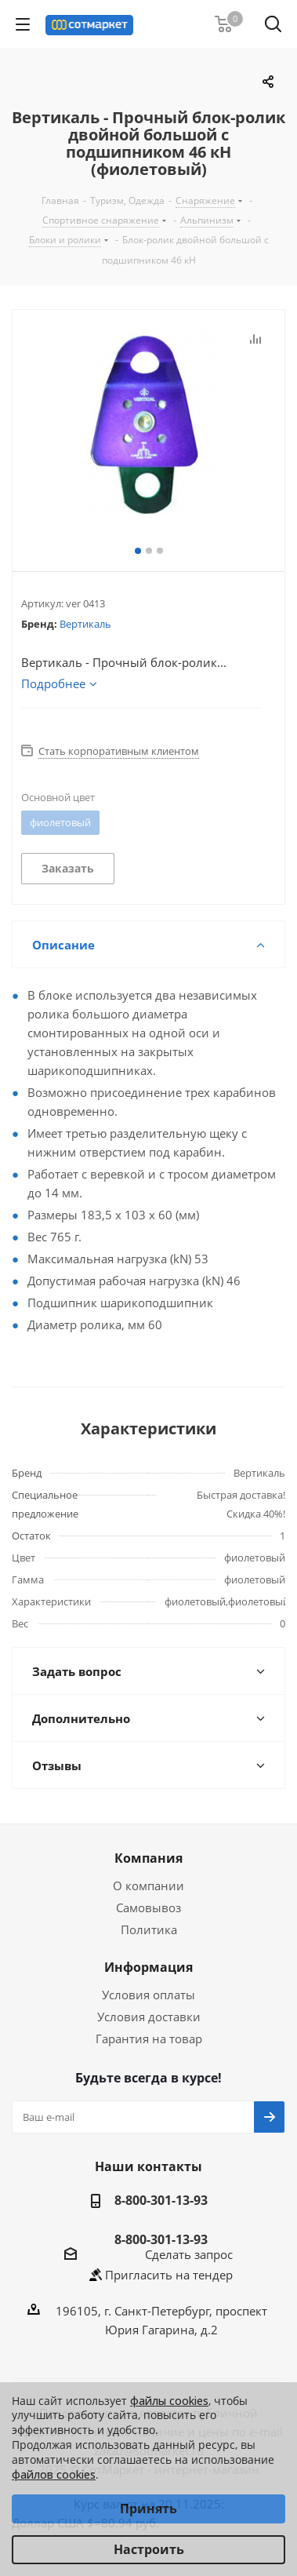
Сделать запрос (189, 2254)
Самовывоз (148, 1907)
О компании (148, 1885)
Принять (148, 2508)
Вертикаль (85, 624)
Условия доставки (149, 2016)
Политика (149, 1929)
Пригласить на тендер (169, 2275)
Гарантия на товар (149, 2038)
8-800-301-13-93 (161, 2200)
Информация (148, 1967)
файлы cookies (169, 2400)
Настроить (149, 2549)
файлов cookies (54, 2474)
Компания (148, 1858)
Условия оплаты (148, 1994)
